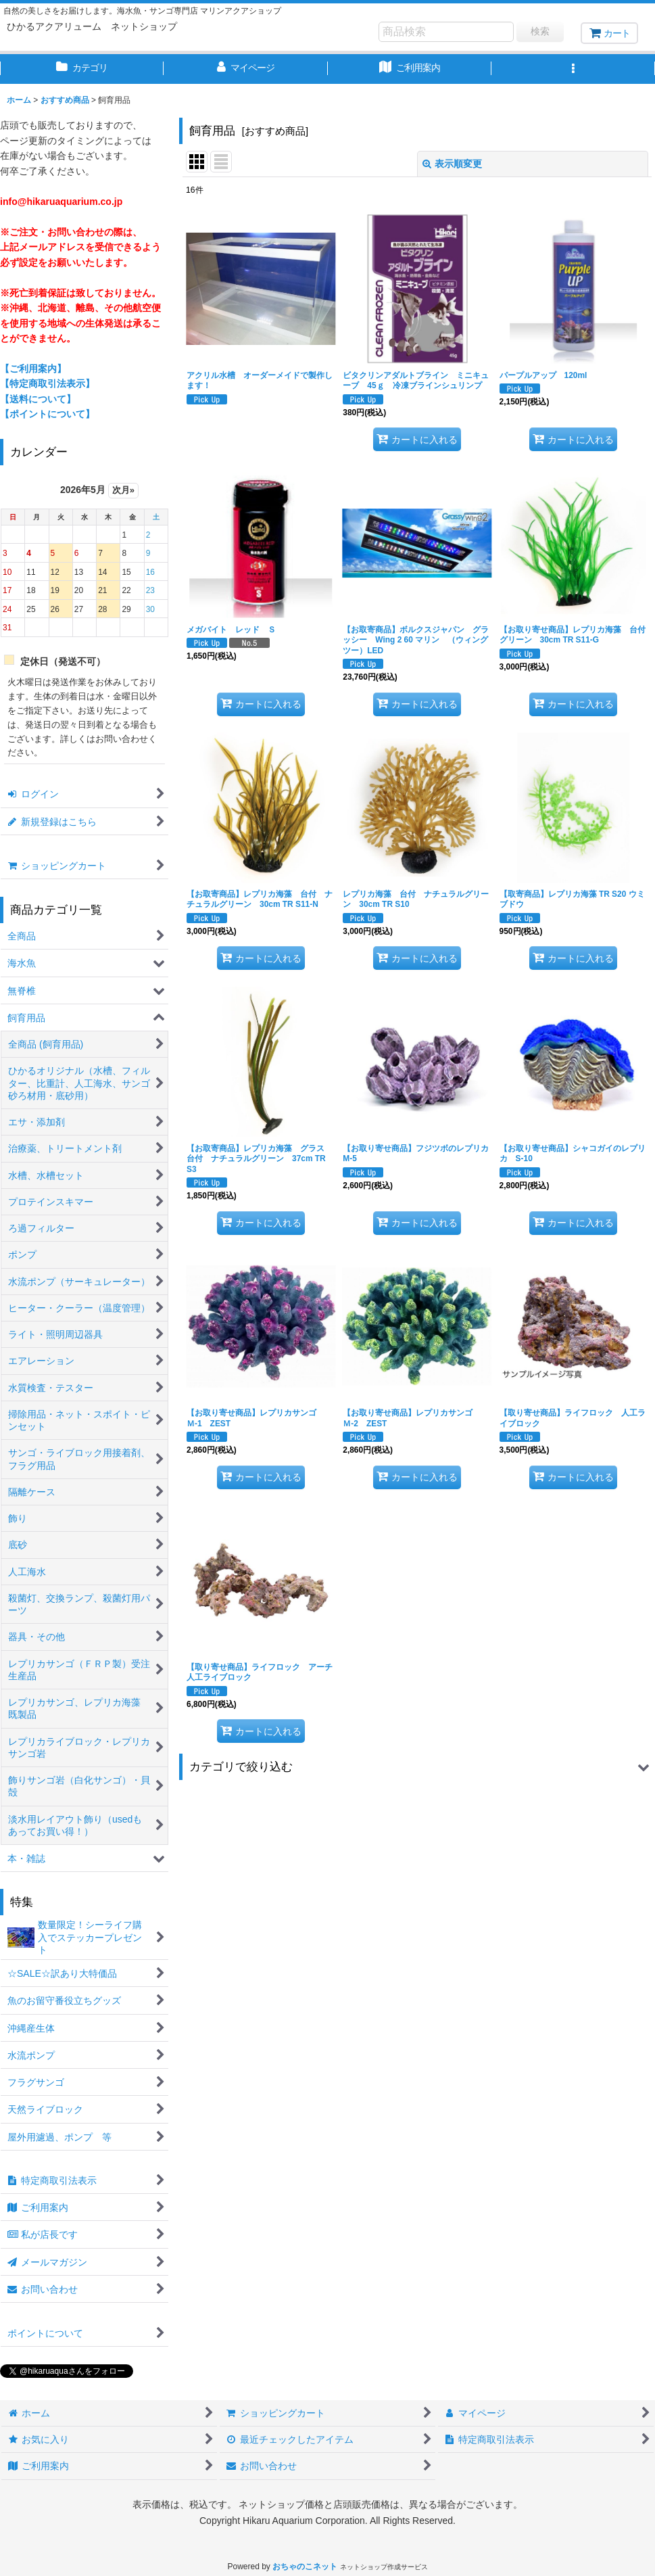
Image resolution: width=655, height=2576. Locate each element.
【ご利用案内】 (33, 368)
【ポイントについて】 (47, 413)
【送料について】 (38, 399)
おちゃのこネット (304, 2566)
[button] (573, 69)
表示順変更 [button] (452, 163)
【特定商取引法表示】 (47, 383)
